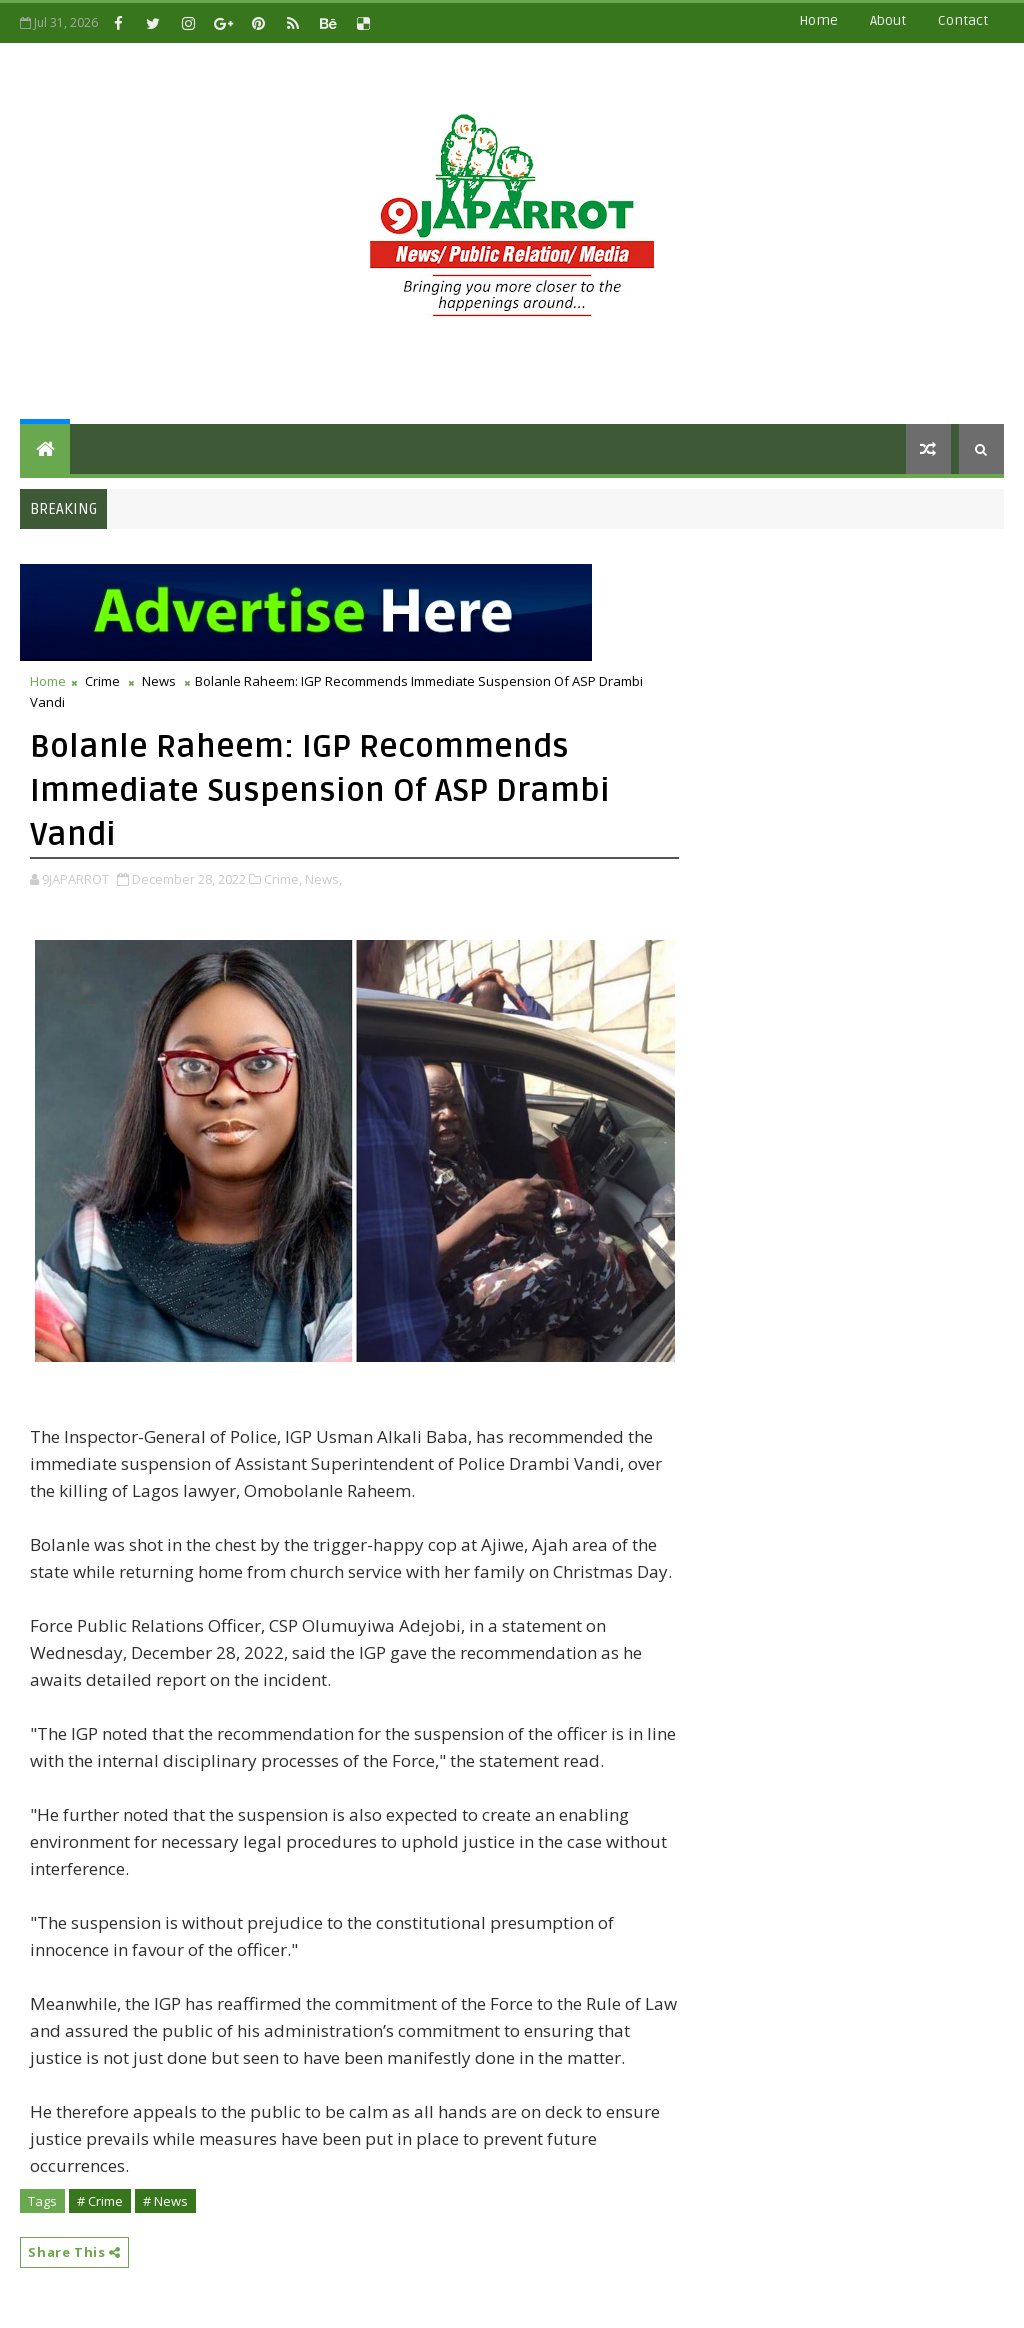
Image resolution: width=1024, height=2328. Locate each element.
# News (165, 2201)
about (888, 20)
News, (323, 879)
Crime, (283, 879)
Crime (102, 681)
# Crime (100, 2201)
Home (818, 20)
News (159, 681)
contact (963, 20)
